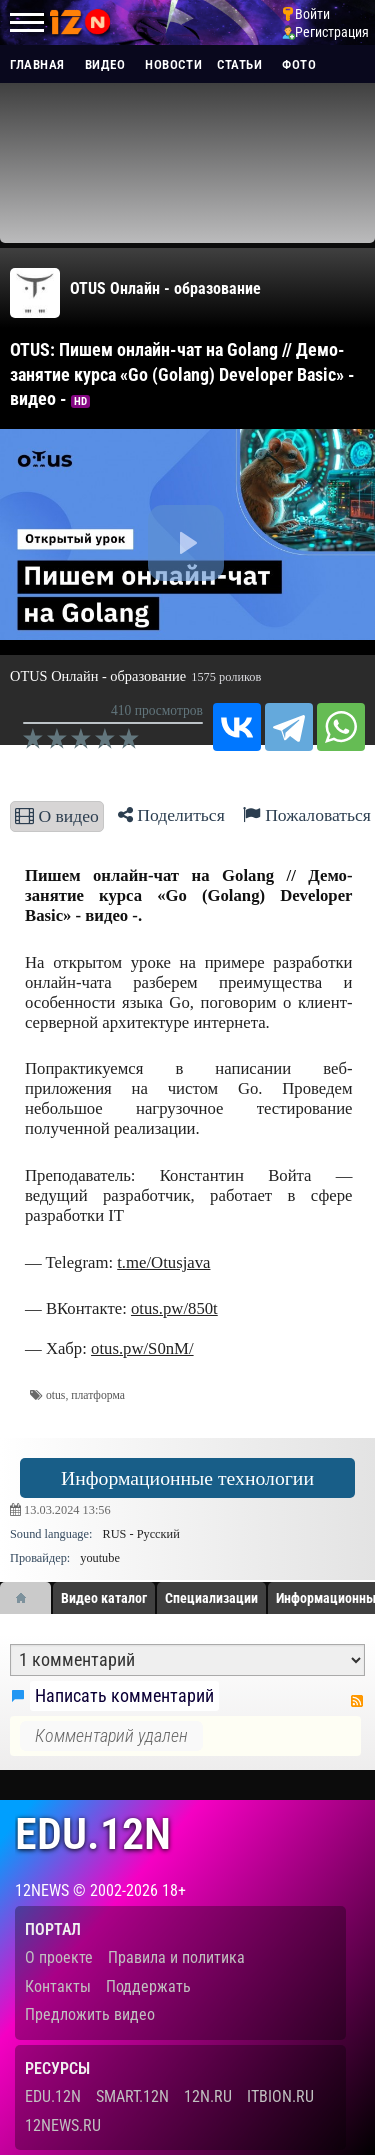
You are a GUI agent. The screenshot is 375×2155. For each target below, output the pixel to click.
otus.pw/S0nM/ (142, 1348)
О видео (57, 816)
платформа (98, 1395)
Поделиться (171, 815)
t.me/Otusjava (163, 1262)
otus (55, 1395)
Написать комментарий (124, 1696)
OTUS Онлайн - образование (165, 288)
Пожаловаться (307, 815)
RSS (357, 1701)
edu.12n (93, 1834)
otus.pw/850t (174, 1308)
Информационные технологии (187, 1478)
